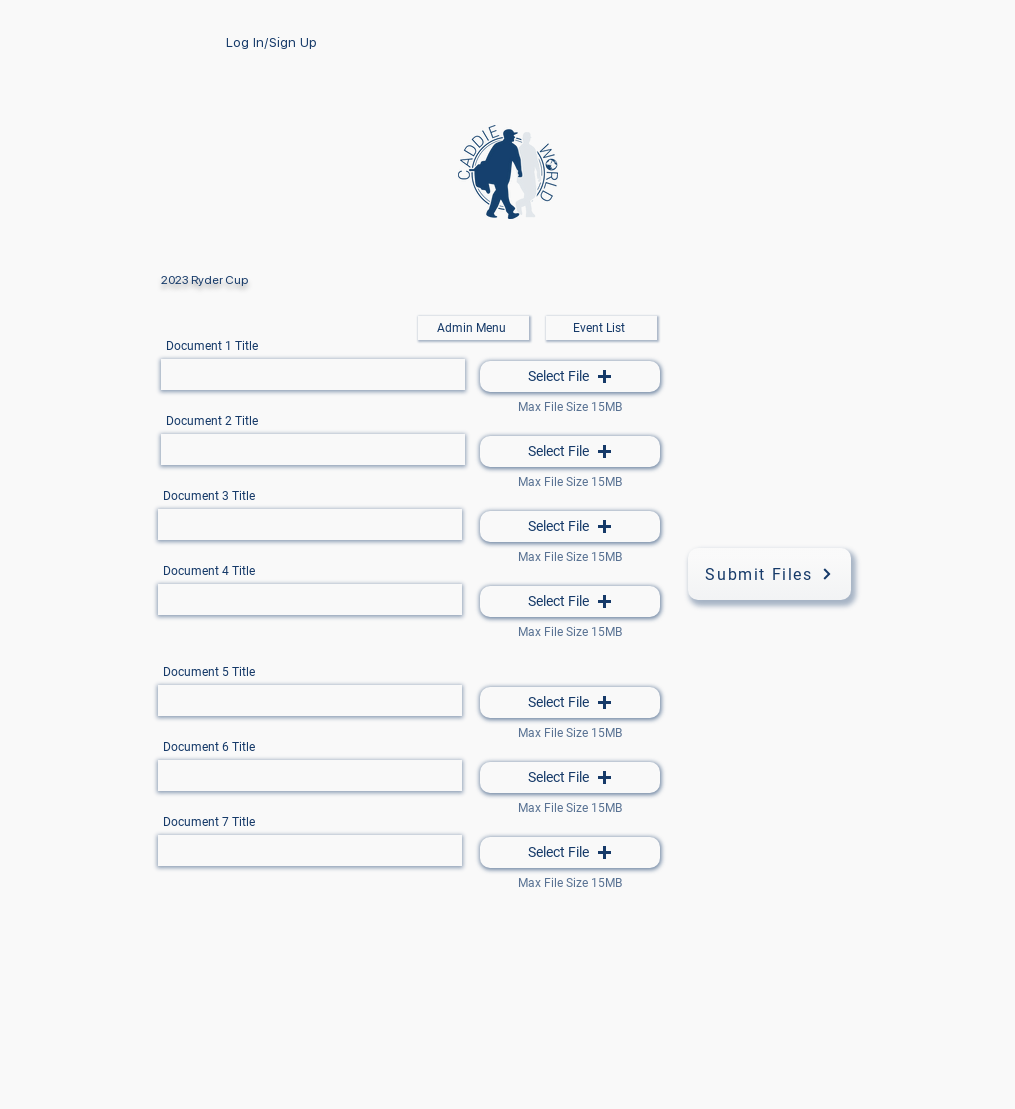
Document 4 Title (209, 571)
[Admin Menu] (473, 328)
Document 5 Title (209, 672)
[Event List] (601, 328)
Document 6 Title (209, 747)
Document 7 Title (209, 822)
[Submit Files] (769, 574)
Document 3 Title (209, 496)
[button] (570, 376)
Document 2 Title (212, 421)
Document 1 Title (212, 346)
